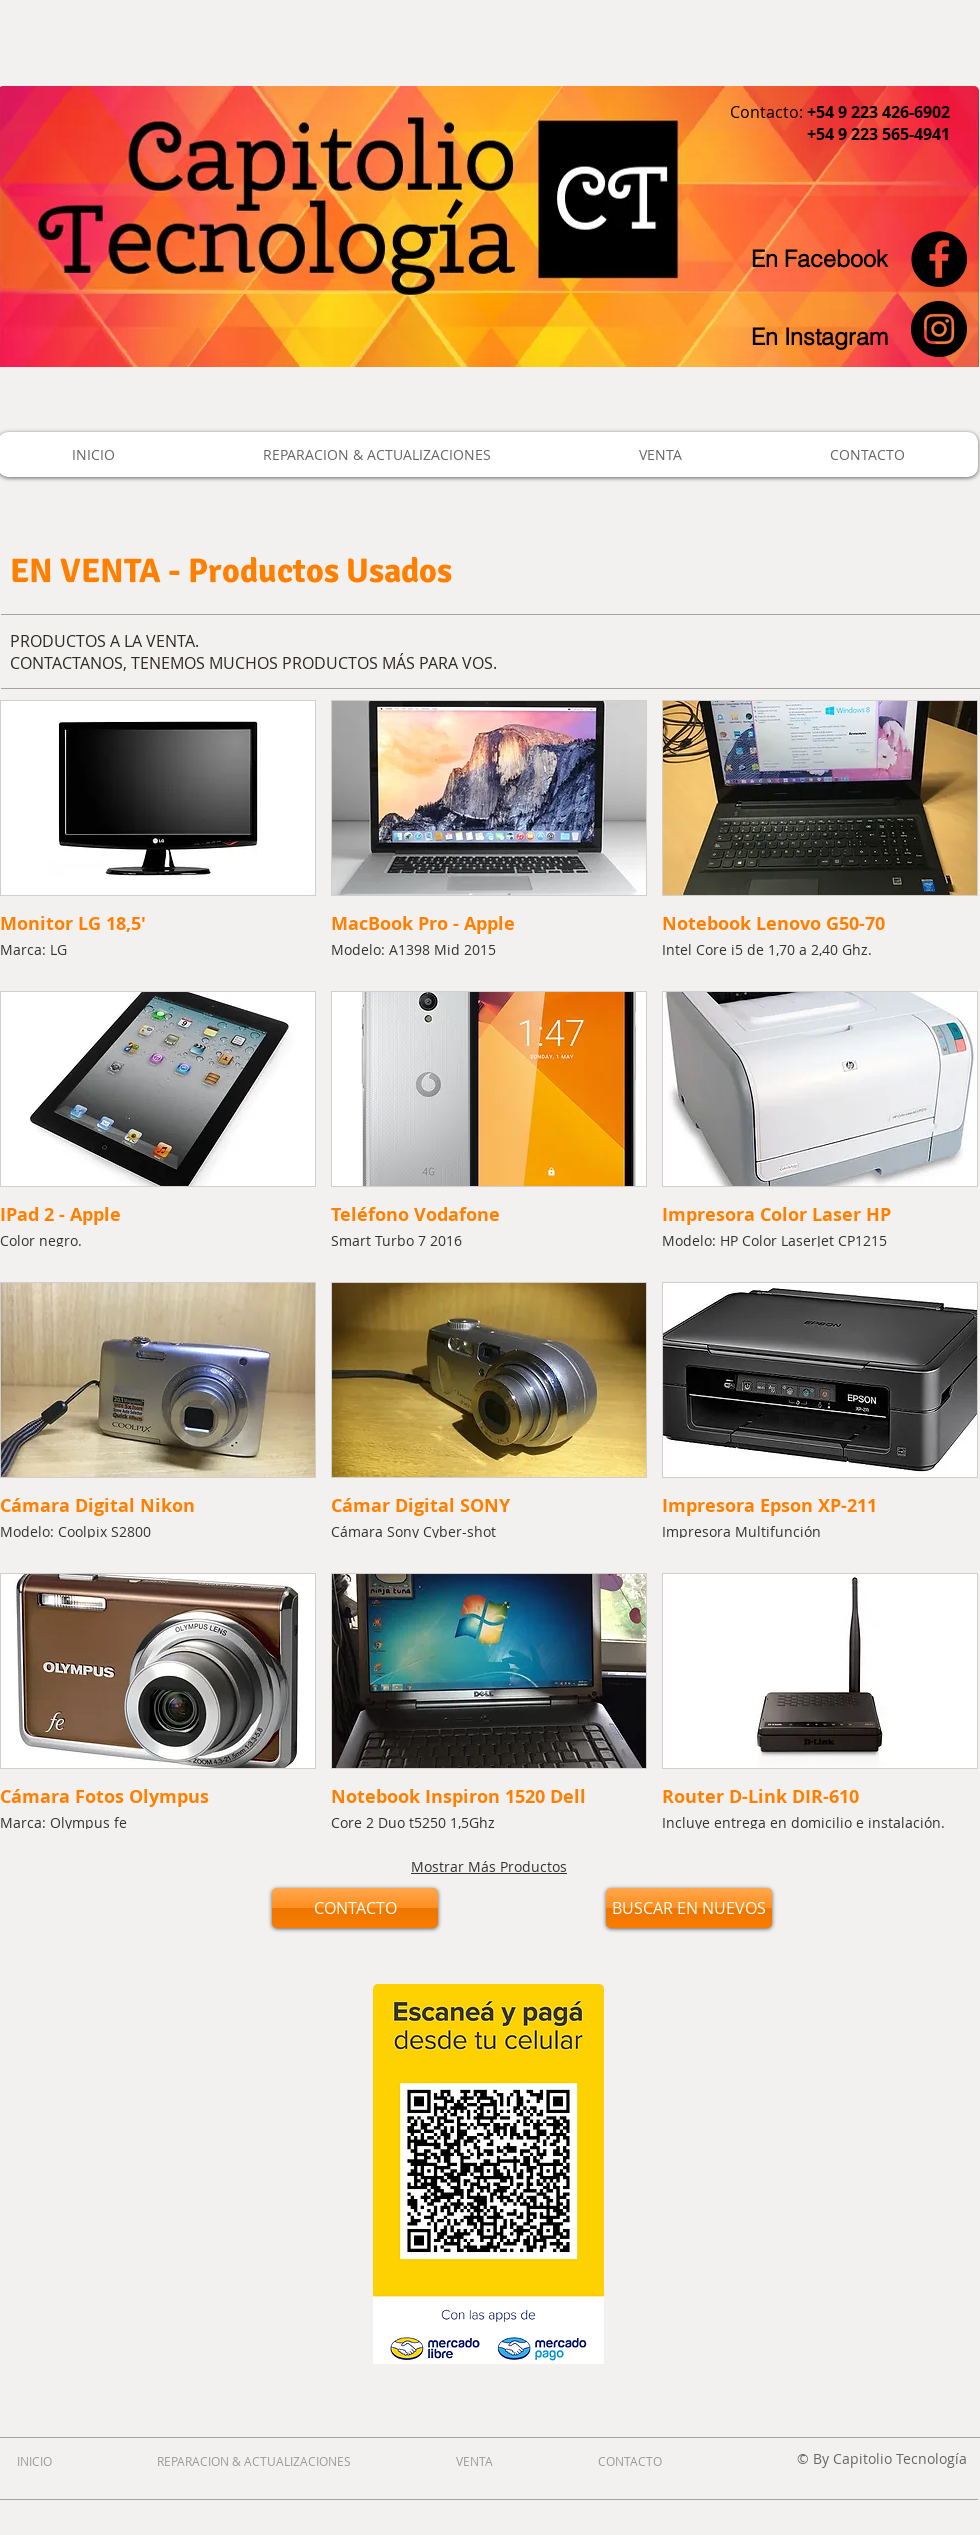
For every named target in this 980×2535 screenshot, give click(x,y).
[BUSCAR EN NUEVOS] (689, 1908)
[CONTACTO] (355, 1908)
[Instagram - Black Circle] (939, 329)
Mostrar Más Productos (489, 1866)
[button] (158, 838)
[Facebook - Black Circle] (939, 259)
